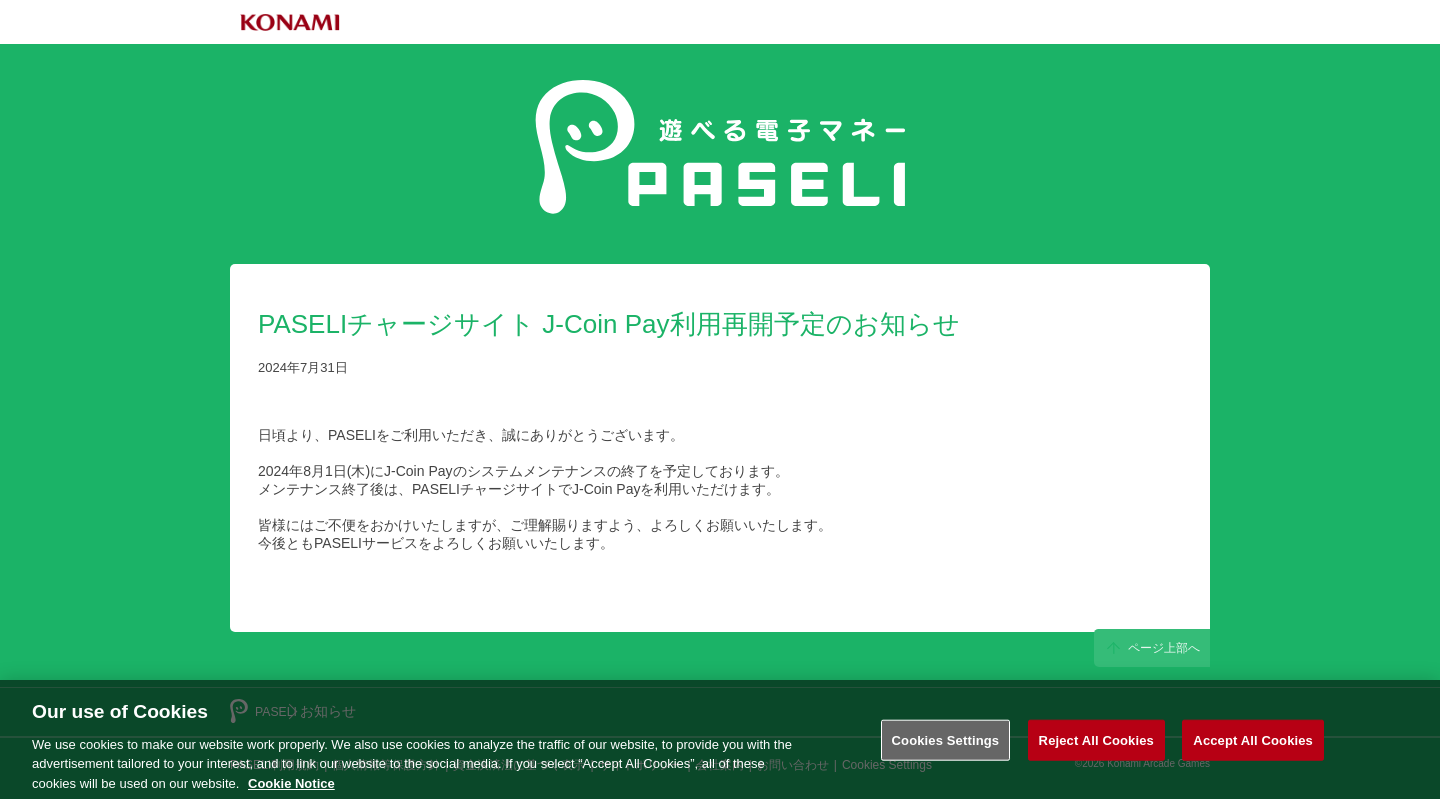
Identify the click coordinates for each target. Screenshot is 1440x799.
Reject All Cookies (1096, 745)
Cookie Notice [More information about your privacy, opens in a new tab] (291, 789)
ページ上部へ (1144, 647)
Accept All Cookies (1253, 745)
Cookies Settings (946, 745)
